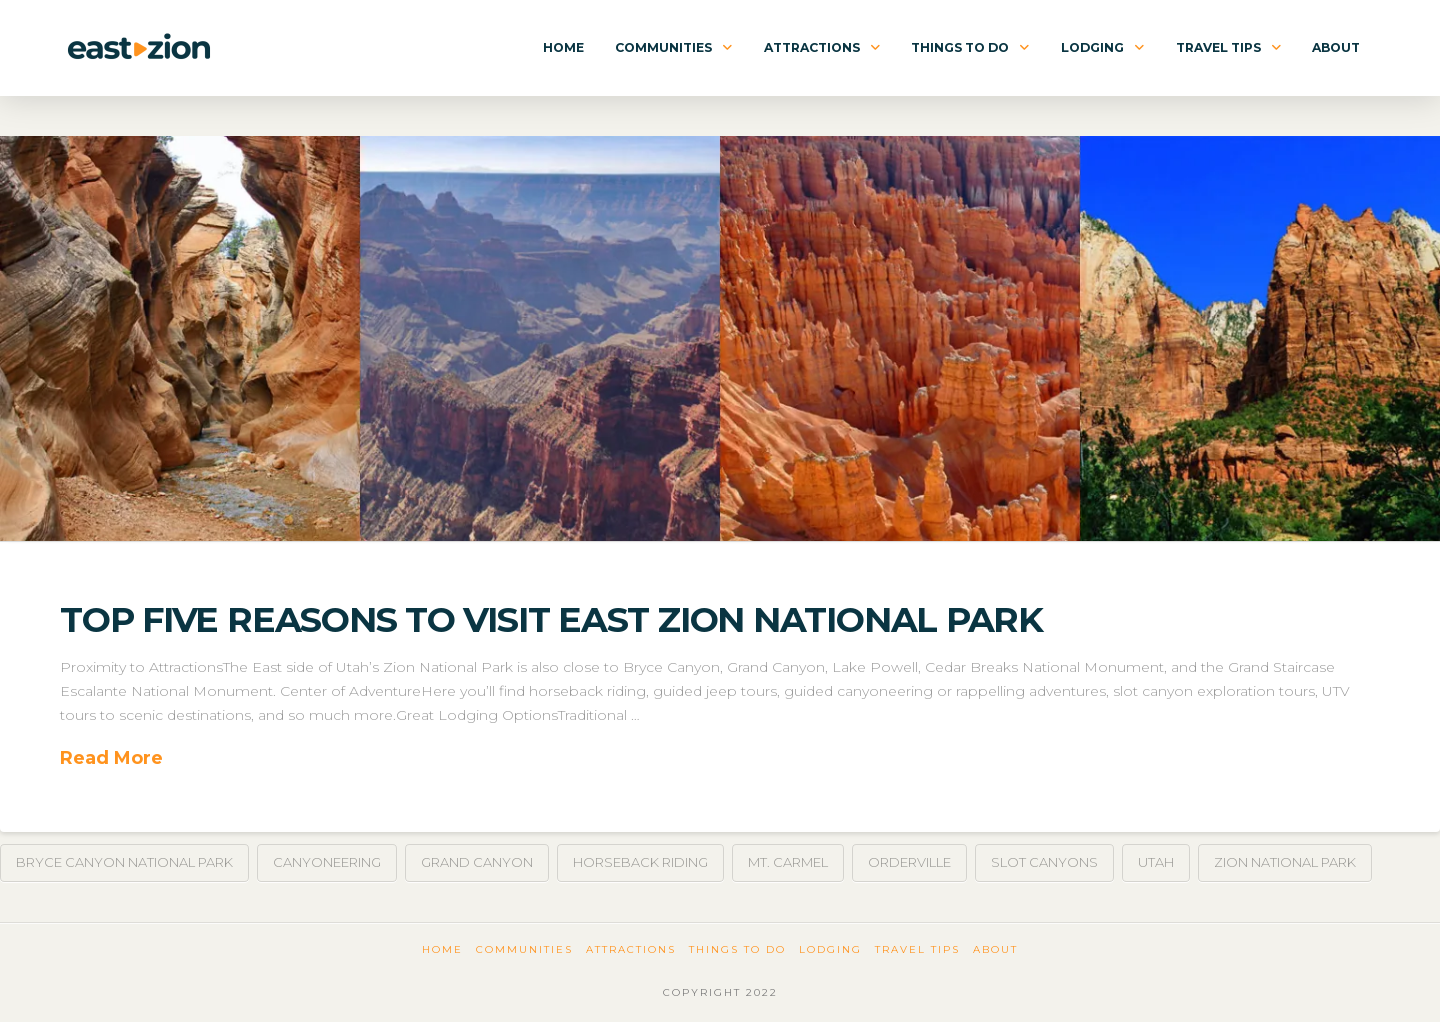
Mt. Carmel (788, 862)
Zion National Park (1285, 862)
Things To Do (737, 949)
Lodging (830, 949)
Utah (1156, 862)
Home (442, 949)
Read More (111, 758)
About (995, 949)
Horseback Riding (640, 862)
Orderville (909, 862)
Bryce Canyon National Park (124, 862)
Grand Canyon (477, 862)
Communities (524, 949)
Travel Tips (917, 949)
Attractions (631, 949)
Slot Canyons (1044, 862)
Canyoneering (327, 862)
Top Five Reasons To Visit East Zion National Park (551, 619)
